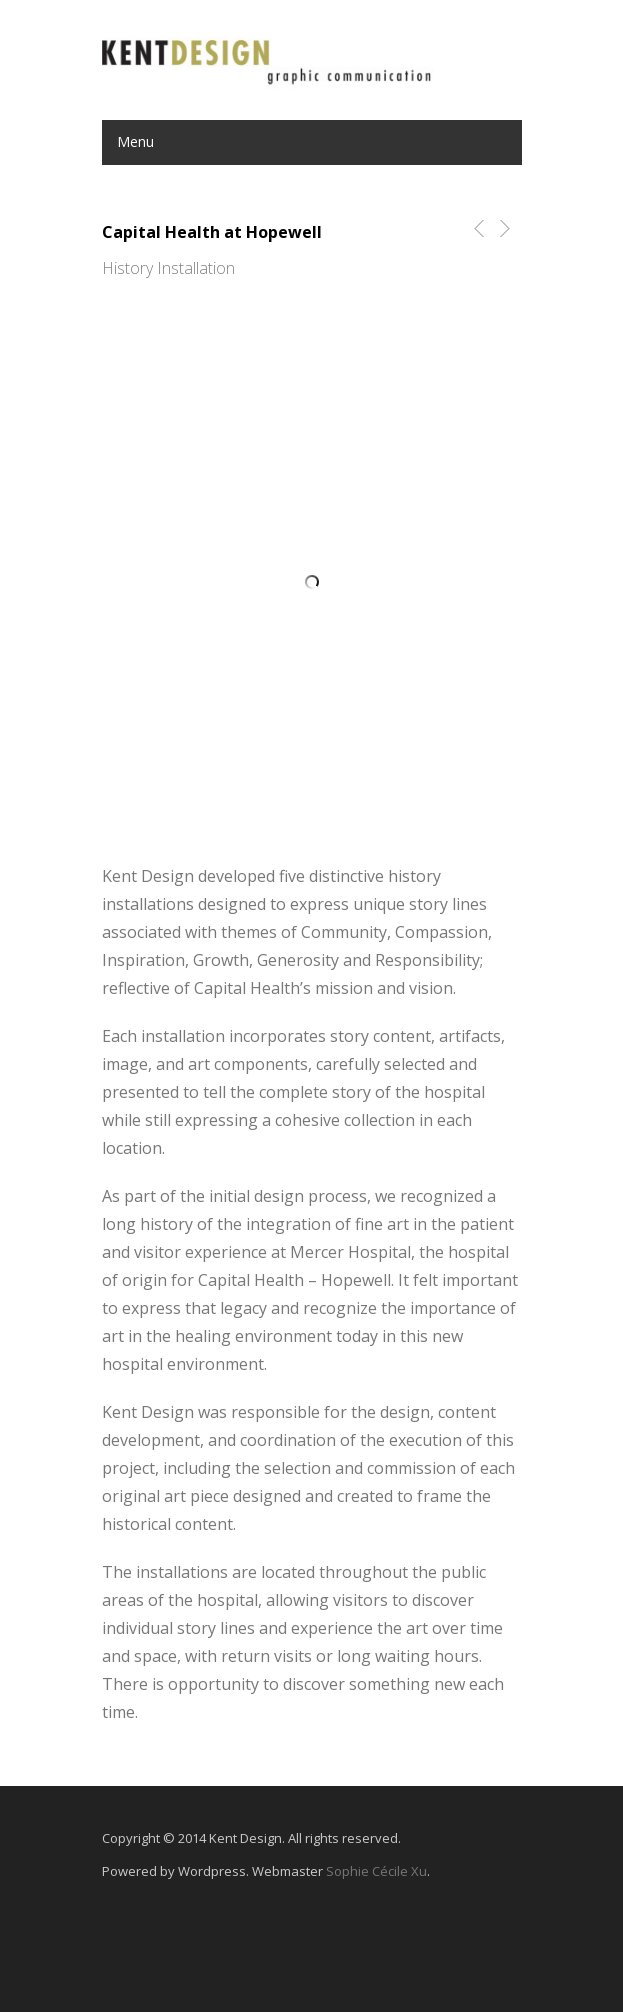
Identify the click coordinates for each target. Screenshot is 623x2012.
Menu (135, 141)
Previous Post (475, 228)
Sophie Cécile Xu (376, 1871)
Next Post (503, 228)
